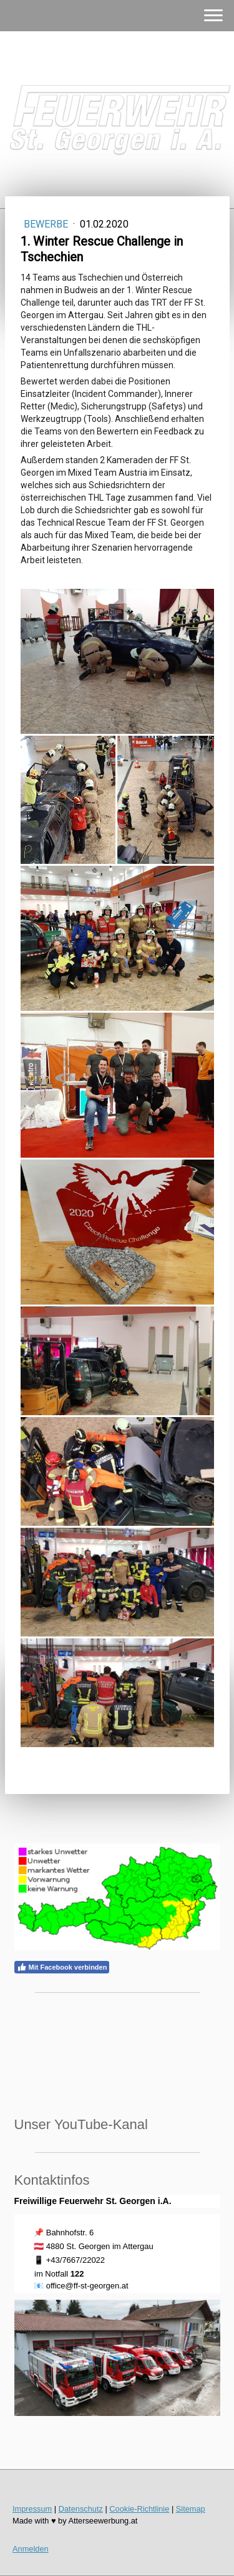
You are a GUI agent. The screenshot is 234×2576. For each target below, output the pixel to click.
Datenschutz (81, 2508)
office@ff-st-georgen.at (87, 2286)
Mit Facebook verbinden (62, 1967)
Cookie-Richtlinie (139, 2508)
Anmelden (30, 2548)
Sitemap (190, 2508)
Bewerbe (47, 224)
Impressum (32, 2508)
